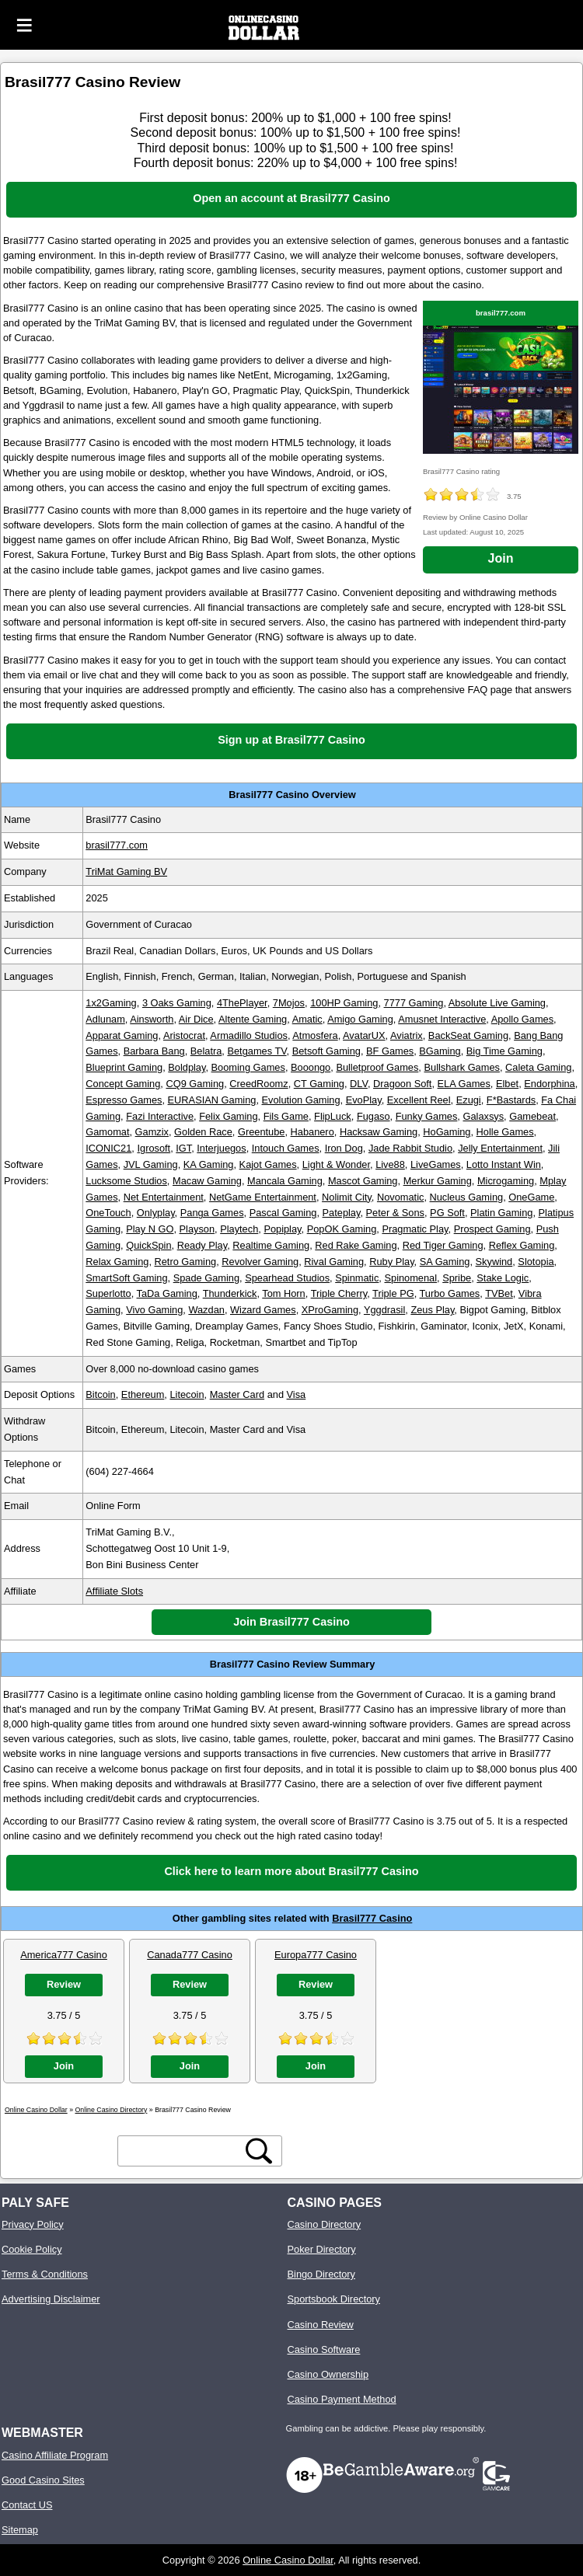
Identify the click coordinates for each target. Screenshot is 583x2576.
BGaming (439, 1051)
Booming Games (248, 1067)
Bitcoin (100, 1394)
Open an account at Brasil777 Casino (291, 198)
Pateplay (342, 1212)
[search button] (259, 2151)
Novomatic (400, 1197)
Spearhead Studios (287, 1278)
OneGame (531, 1197)
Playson (197, 1229)
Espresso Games (124, 1100)
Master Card (237, 1394)
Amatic (307, 1019)
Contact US (27, 2505)
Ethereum (142, 1394)
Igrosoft (153, 1148)
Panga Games (212, 1212)
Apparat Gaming (122, 1035)
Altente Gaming (252, 1019)
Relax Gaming (117, 1261)
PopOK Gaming (342, 1229)
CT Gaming (319, 1083)
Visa (296, 1394)
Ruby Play (391, 1261)
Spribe (456, 1278)
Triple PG (393, 1293)
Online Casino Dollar (288, 2560)
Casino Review (321, 2324)
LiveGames (435, 1164)
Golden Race (203, 1132)
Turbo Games (450, 1293)
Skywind (494, 1261)
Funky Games (427, 1116)
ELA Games (464, 1083)
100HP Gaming (344, 1003)
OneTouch (108, 1212)
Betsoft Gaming (326, 1051)
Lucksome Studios (126, 1181)
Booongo (310, 1067)
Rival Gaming (334, 1261)
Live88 (390, 1164)
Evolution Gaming (301, 1100)
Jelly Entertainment (500, 1148)
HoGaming (446, 1132)
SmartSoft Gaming (126, 1278)
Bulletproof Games (377, 1067)
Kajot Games (268, 1164)
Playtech (239, 1229)
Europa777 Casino (315, 1955)
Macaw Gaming (207, 1181)
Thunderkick (230, 1293)
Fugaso (373, 1116)
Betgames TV (256, 1051)
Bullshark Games (461, 1067)
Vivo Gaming (154, 1310)
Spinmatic (357, 1278)
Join (501, 558)
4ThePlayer (242, 1003)
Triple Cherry (339, 1293)
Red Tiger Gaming (443, 1245)
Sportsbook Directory (334, 2299)
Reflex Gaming (522, 1245)
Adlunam (105, 1019)
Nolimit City (347, 1197)
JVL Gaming (151, 1164)
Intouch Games (285, 1148)
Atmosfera (314, 1035)
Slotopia (535, 1261)
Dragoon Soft (402, 1083)
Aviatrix (406, 1035)
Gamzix (152, 1132)
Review (64, 1984)
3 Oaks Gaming (176, 1003)
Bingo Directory (321, 2274)
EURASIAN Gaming (212, 1100)
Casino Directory (324, 2224)
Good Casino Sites (43, 2480)
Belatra (206, 1051)
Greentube (261, 1132)
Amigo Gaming (360, 1019)
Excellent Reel (419, 1100)
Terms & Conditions (45, 2274)
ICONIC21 (108, 1148)
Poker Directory (322, 2249)
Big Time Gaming (504, 1051)
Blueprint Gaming (124, 1067)
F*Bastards (511, 1100)
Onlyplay (156, 1212)
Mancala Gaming (285, 1181)
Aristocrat (184, 1035)
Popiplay (282, 1229)
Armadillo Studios (249, 1035)
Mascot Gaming (363, 1181)
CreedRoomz (258, 1083)
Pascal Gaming (283, 1212)
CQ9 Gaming (195, 1083)
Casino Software (324, 2349)
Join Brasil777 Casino (291, 1622)
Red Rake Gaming (355, 1245)
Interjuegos (221, 1148)
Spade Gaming (206, 1278)
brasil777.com (500, 312)
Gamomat (107, 1132)
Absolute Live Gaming (497, 1003)
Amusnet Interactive (442, 1019)
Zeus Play (432, 1310)
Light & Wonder (336, 1164)
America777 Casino (63, 1955)
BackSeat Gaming (468, 1035)
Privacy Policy (33, 2224)
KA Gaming (208, 1164)
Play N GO (149, 1229)
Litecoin (186, 1394)
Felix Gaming (228, 1116)
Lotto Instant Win (503, 1164)
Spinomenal (410, 1278)
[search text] (182, 2150)
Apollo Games (522, 1019)
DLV (359, 1083)
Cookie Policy (32, 2249)
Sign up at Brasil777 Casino (291, 740)
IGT (183, 1148)
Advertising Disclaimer (51, 2299)
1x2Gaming (111, 1003)
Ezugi (468, 1100)
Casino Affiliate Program (55, 2455)
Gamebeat (532, 1116)
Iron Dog (344, 1148)
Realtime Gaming (270, 1245)
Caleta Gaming (538, 1067)
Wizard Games (263, 1310)
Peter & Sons (395, 1212)
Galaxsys (483, 1116)
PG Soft (447, 1212)
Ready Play (202, 1245)
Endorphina (549, 1083)
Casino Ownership (328, 2374)
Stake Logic (503, 1278)
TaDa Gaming (167, 1293)
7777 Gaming (414, 1003)
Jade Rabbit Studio (410, 1148)
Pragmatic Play (415, 1229)
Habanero (312, 1132)
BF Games (390, 1051)
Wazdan (206, 1310)
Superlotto (108, 1293)
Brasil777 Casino (372, 1918)
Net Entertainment (164, 1197)
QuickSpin (148, 1245)
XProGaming (330, 1310)
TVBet (499, 1293)
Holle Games (505, 1132)
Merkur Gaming (437, 1181)
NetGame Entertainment (262, 1197)
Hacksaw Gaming (378, 1132)
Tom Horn (283, 1293)
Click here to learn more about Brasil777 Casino (291, 1871)
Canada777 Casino (189, 1955)
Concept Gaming (123, 1083)
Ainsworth (151, 1019)
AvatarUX (364, 1035)
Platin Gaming (501, 1212)
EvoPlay (364, 1100)
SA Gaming (445, 1261)
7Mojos (289, 1003)
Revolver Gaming (260, 1261)
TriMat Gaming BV (126, 871)
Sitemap (20, 2530)
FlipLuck (332, 1116)
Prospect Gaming (492, 1229)
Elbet (507, 1083)
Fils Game (286, 1116)
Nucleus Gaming (467, 1197)
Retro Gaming (186, 1261)
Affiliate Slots (114, 1591)
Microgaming (505, 1181)
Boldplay (186, 1067)
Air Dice (196, 1019)
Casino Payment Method (342, 2399)
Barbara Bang (154, 1051)
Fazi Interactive (160, 1116)
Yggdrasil (384, 1310)
